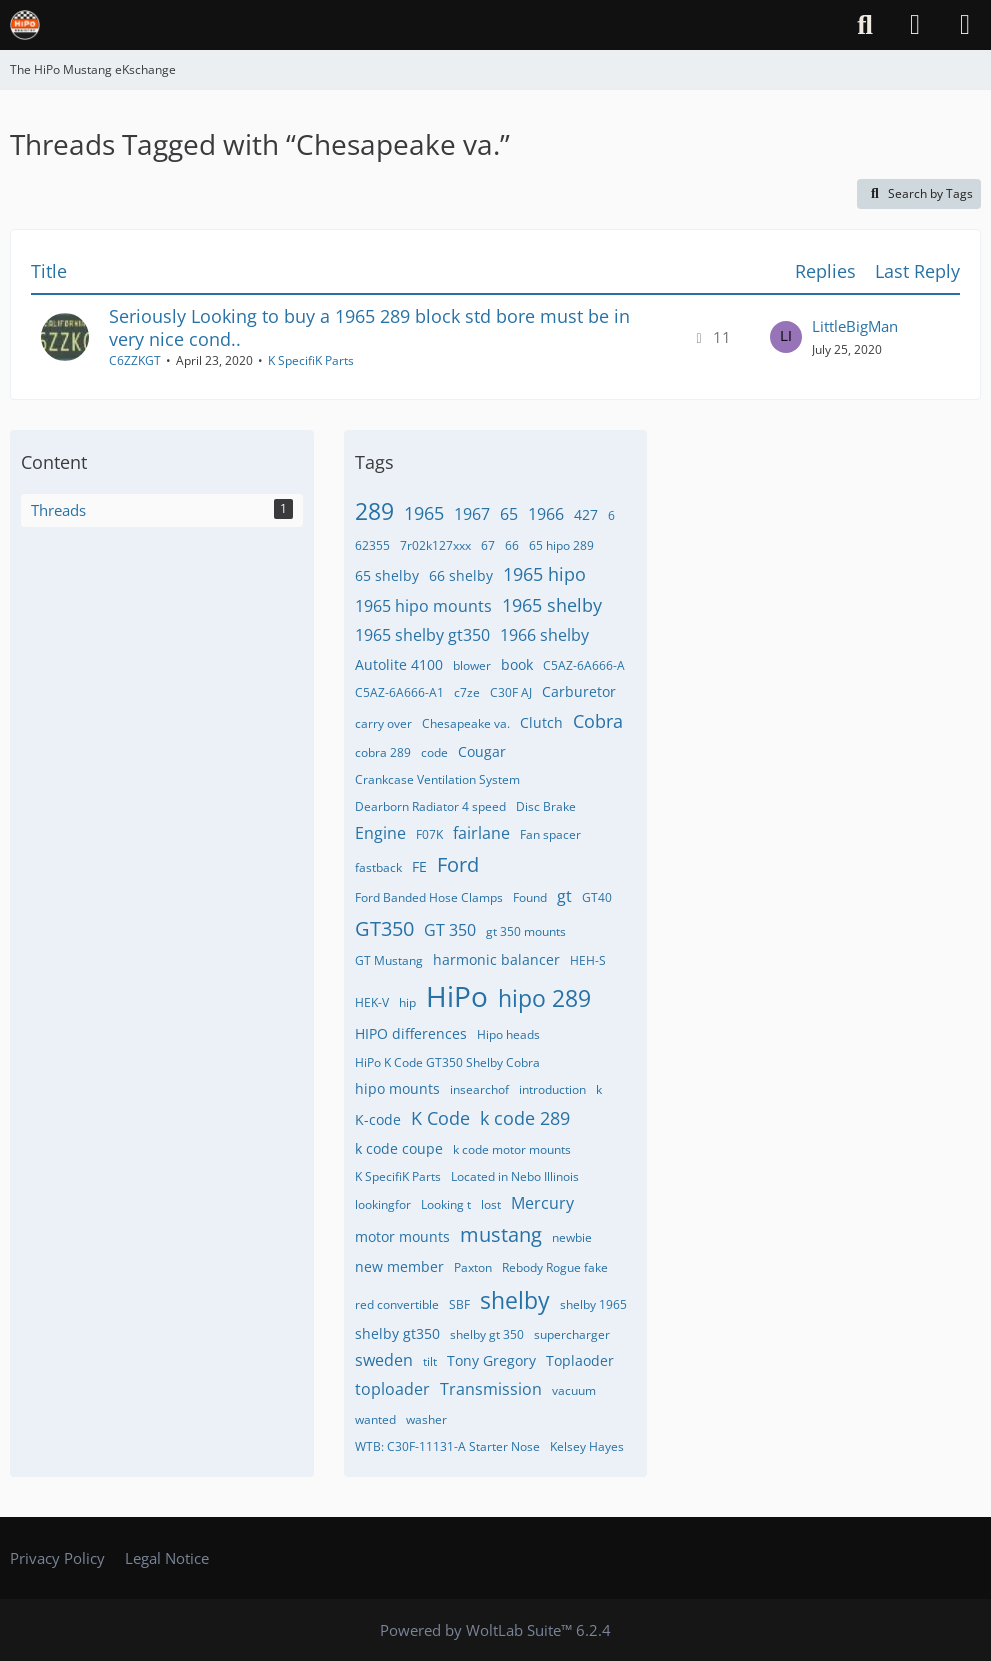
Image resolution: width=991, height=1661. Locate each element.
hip (407, 1002)
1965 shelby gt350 (422, 635)
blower (472, 665)
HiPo (457, 996)
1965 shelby (552, 605)
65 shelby (387, 575)
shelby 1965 (593, 1304)
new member (399, 1266)
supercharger (572, 1334)
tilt (430, 1361)
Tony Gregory (491, 1360)
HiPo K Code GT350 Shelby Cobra (447, 1062)
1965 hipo (544, 574)
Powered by (495, 1630)
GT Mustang (389, 960)
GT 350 (450, 930)
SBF (459, 1304)
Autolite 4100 (399, 664)
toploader (392, 1389)
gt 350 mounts (526, 931)
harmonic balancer (496, 959)
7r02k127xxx (435, 545)
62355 (372, 545)
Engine (380, 833)
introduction (552, 1089)
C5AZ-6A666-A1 (399, 692)
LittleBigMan (855, 326)
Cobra (598, 721)
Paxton (473, 1267)
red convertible (397, 1304)
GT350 (384, 928)
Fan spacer (550, 834)
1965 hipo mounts (423, 606)
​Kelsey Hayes (587, 1446)
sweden (384, 1360)
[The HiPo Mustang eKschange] (25, 25)
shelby (515, 1300)
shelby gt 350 (487, 1334)
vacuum (574, 1390)
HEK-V (372, 1002)
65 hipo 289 (561, 545)
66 (512, 545)
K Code (440, 1118)
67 (488, 545)
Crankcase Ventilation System (437, 779)
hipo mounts (397, 1088)
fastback (378, 867)
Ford (458, 864)
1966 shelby (544, 635)
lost (491, 1204)
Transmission (491, 1389)
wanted (375, 1419)
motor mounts (402, 1236)
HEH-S (588, 960)
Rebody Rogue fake (555, 1267)
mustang (501, 1234)
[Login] (915, 25)
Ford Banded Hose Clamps (429, 897)
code (434, 752)
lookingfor (383, 1204)
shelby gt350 (397, 1333)
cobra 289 (383, 752)
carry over (383, 723)
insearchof (479, 1089)
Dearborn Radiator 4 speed (430, 806)
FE (419, 866)
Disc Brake (546, 806)
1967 (472, 514)
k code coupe (399, 1148)
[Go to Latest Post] (786, 337)
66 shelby (461, 575)
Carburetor (579, 691)
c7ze (467, 692)
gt (564, 896)
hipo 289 (544, 998)
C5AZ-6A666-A (584, 665)
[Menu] (965, 25)
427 (586, 514)
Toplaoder (580, 1360)
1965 (424, 513)
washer (426, 1419)
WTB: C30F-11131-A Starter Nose (447, 1446)
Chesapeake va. (466, 723)
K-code (378, 1119)
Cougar (482, 751)
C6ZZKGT (135, 360)
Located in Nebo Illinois (515, 1176)
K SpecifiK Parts (311, 360)
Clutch (541, 722)
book (517, 664)
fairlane (481, 833)
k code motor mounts (512, 1149)
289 (374, 511)
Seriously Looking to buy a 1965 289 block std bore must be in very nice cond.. (369, 327)
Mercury (542, 1203)
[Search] (865, 25)
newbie (572, 1237)
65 (509, 514)
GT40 (597, 897)
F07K (429, 834)
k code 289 (525, 1118)
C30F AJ (511, 692)
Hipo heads (508, 1034)
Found (530, 897)
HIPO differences (411, 1033)
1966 (546, 514)
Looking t (446, 1204)
